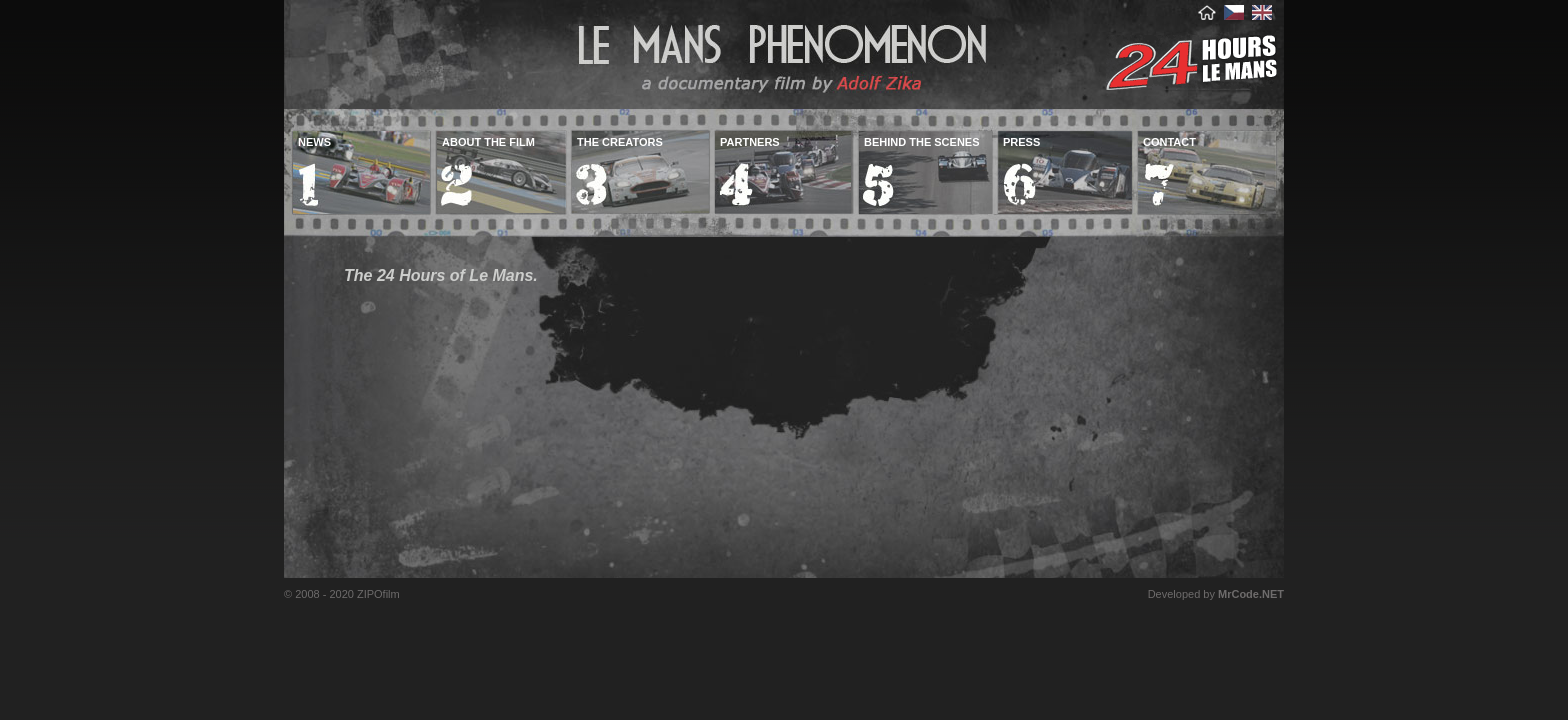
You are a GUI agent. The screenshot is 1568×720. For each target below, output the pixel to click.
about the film (488, 142)
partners (750, 142)
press (1021, 142)
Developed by (1216, 594)
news (314, 142)
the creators (620, 142)
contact (1169, 142)
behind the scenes (922, 142)
